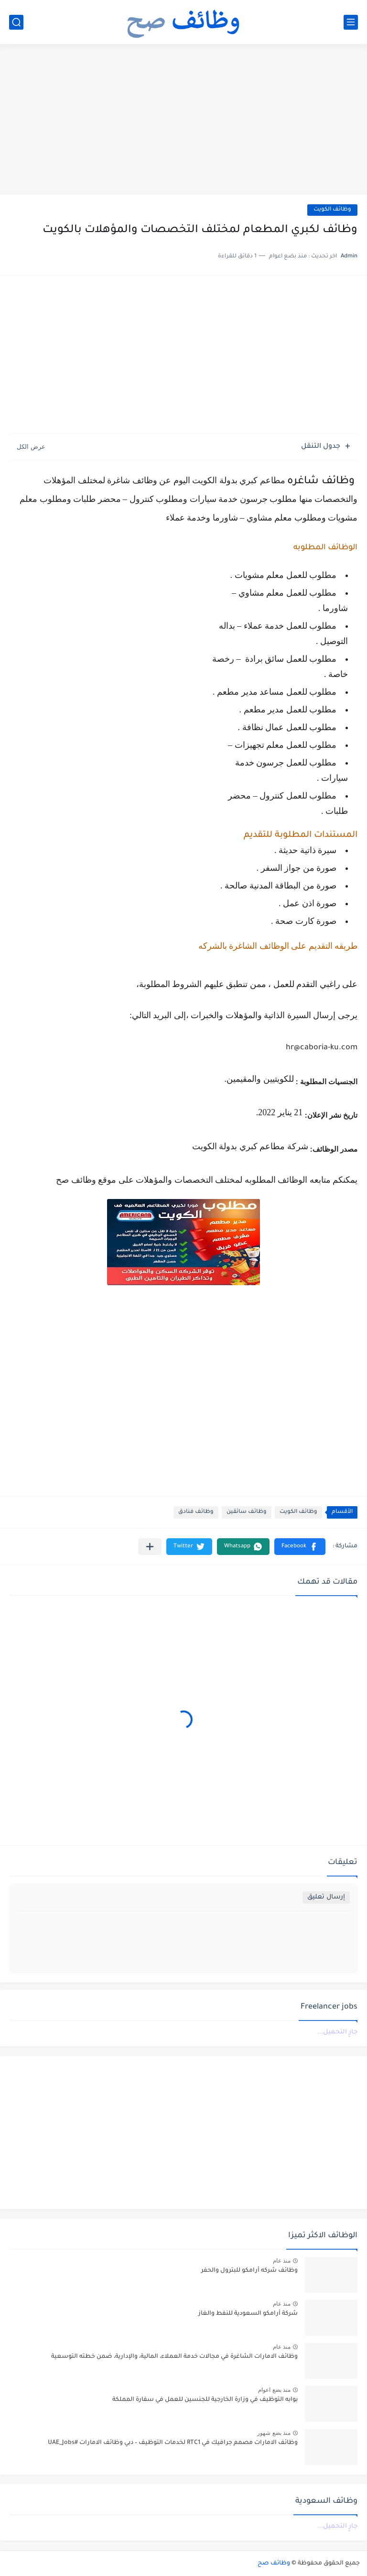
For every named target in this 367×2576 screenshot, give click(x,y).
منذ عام (282, 2260)
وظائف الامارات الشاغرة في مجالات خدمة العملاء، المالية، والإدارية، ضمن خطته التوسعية (174, 2357)
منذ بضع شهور (274, 2433)
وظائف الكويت (332, 210)
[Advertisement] (183, 121)
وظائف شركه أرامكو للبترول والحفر (249, 2270)
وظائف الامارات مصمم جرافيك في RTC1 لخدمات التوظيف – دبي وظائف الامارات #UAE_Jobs (173, 2443)
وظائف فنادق (196, 1512)
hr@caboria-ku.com (321, 1048)
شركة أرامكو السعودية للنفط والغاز (248, 2313)
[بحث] (16, 22)
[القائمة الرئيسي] (351, 22)
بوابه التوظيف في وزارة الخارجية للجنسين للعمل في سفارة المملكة (205, 2400)
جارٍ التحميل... (337, 2032)
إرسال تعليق (326, 1897)
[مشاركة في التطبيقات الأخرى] (150, 1546)
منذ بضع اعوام (274, 2390)
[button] (299, 1546)
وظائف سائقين (247, 1512)
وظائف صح (274, 2563)
